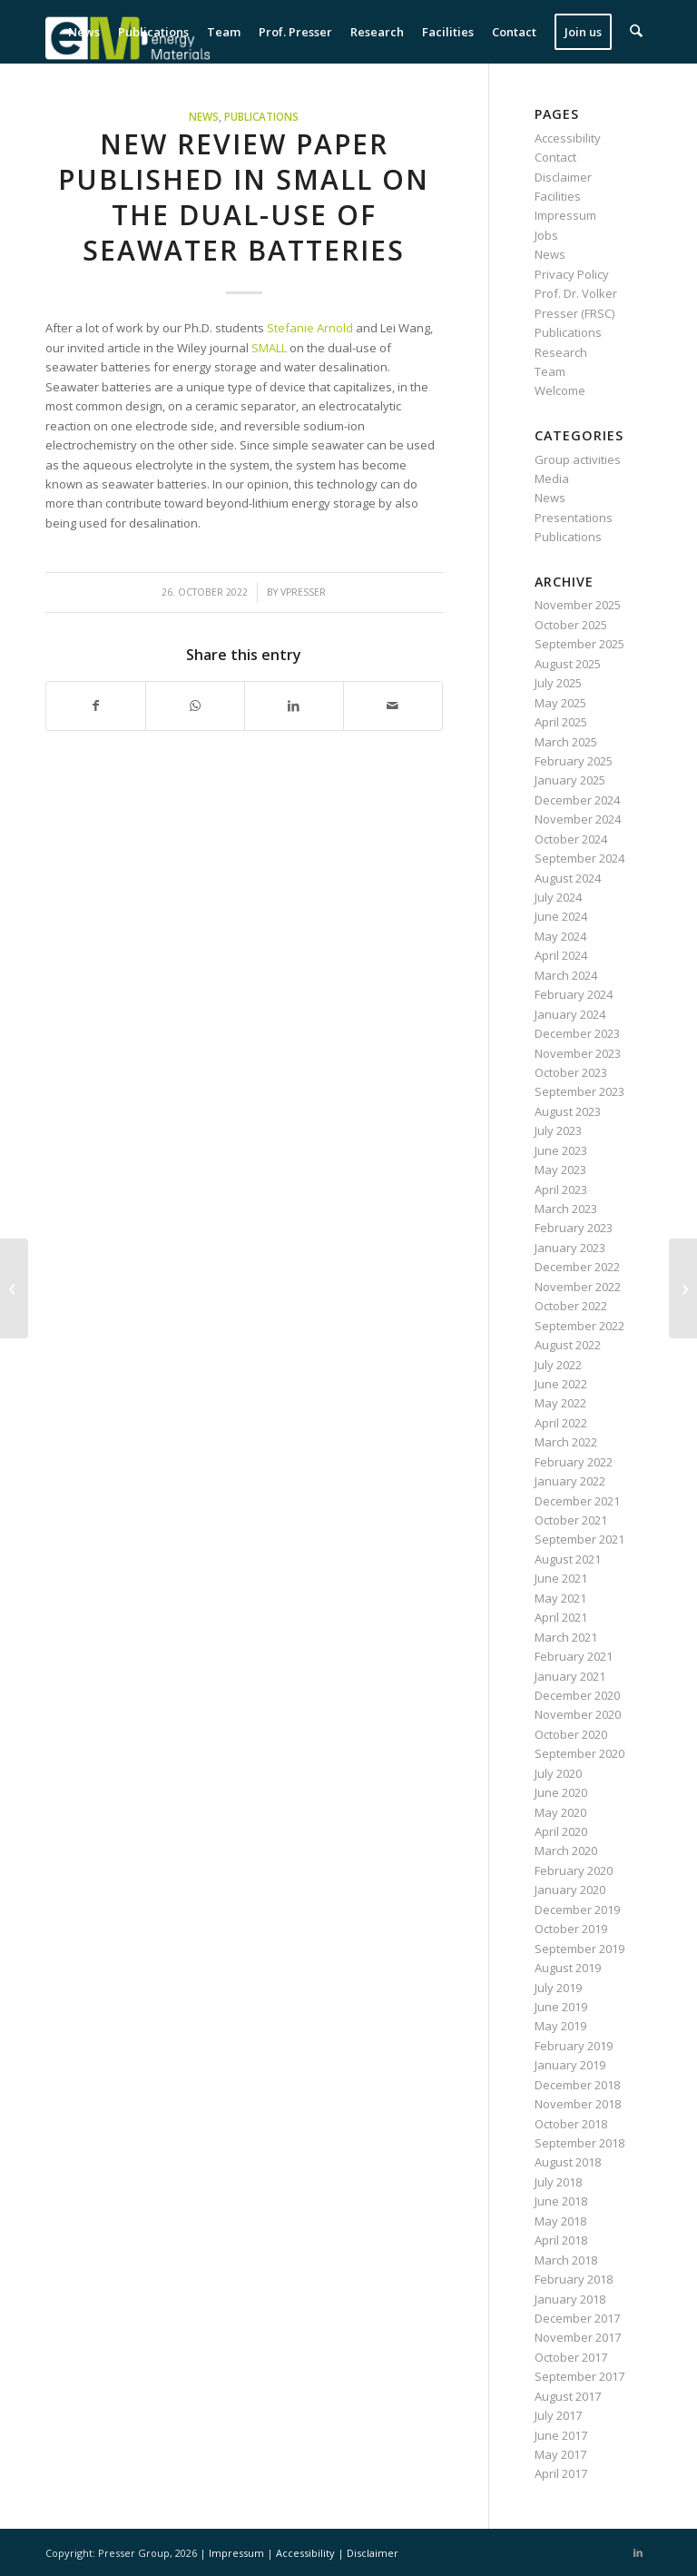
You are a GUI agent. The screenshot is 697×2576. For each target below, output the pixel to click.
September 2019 (579, 1948)
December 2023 (577, 1033)
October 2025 (571, 625)
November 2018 (578, 2104)
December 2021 (577, 1501)
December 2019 (577, 1909)
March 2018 (566, 2260)
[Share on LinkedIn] (294, 705)
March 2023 (566, 1208)
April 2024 (561, 955)
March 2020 (566, 1850)
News (204, 116)
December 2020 (577, 1695)
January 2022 (570, 1481)
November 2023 (578, 1053)
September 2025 (579, 644)
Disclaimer (563, 177)
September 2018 (579, 2143)
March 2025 (566, 742)
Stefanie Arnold (310, 328)
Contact (555, 157)
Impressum (565, 215)
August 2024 (568, 878)
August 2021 (568, 1559)
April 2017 (561, 2473)
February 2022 (574, 1462)
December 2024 (577, 800)
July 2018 (558, 2182)
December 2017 (577, 2318)
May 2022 (560, 1403)
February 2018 (574, 2279)
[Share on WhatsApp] (195, 705)
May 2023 (560, 1169)
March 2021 (566, 1637)
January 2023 (570, 1247)
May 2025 (560, 703)
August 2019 (568, 1967)
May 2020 (560, 1812)
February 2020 (574, 1870)
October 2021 (571, 1520)
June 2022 (561, 1384)
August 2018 (568, 2162)
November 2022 (578, 1286)
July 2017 (558, 2415)
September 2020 (579, 1753)
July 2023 (558, 1130)
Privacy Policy (572, 274)
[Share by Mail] (393, 705)
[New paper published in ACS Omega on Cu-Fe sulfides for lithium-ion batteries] (14, 1288)
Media (552, 478)
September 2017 (579, 2376)
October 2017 (571, 2357)
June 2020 (561, 1792)
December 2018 (577, 2085)
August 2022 (568, 1345)
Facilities (558, 196)
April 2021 (561, 1617)
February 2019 (574, 2046)
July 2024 (558, 897)
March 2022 (566, 1442)
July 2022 (558, 1365)
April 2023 (561, 1189)
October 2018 (571, 2124)
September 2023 (579, 1091)
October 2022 (571, 1306)
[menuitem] (85, 32)
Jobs (546, 235)
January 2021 (570, 1676)
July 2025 (558, 683)
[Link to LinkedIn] (638, 2552)
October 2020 (571, 1734)
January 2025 (570, 780)
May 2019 (560, 2026)
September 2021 (579, 1539)
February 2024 (574, 994)
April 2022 (561, 1423)
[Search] (637, 32)
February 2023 (574, 1227)
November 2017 (578, 2337)
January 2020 (570, 1889)
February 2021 (574, 1656)
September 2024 (579, 858)
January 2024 (570, 1014)
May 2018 (560, 2221)
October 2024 (571, 839)
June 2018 (561, 2201)
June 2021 (561, 1578)
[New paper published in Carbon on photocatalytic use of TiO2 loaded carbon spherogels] (683, 1288)
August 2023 (568, 1111)
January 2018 (570, 2299)
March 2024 (566, 975)
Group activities (578, 459)
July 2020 (558, 1773)
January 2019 (570, 2065)
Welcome (560, 390)
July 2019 (558, 1987)
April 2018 (561, 2240)
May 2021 (560, 1598)
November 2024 (578, 819)
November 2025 (578, 605)
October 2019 (571, 1928)
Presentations (574, 517)
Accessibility (568, 138)
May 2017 (560, 2454)
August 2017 (568, 2396)
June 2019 (561, 2007)
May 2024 (560, 936)
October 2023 (571, 1072)
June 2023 (561, 1150)
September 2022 (579, 1326)
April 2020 (561, 1831)
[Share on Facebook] (95, 705)
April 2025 (561, 722)
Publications (261, 116)
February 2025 (574, 761)
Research (561, 352)
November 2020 (578, 1714)
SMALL (270, 348)
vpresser (303, 592)
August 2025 (568, 664)
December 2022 (577, 1266)
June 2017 (561, 2435)
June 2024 (561, 916)
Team (550, 371)
